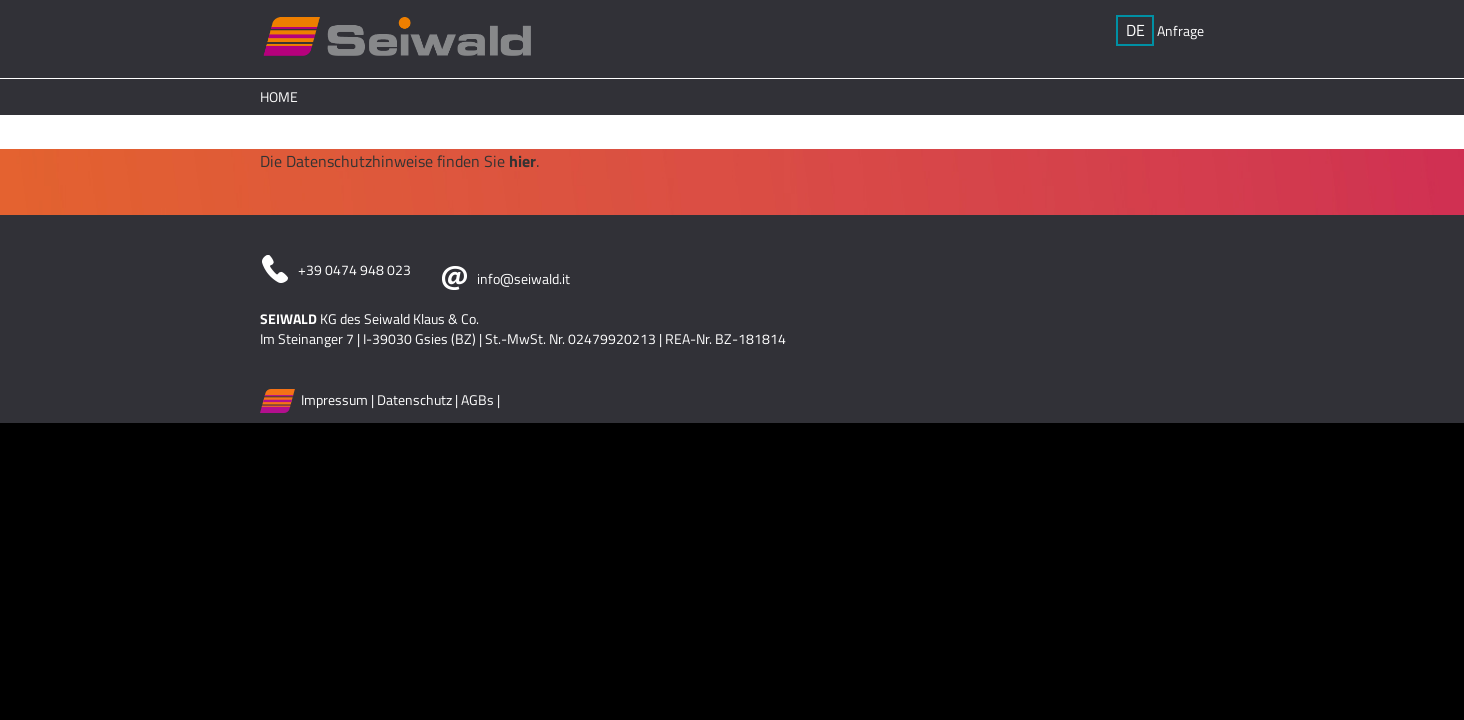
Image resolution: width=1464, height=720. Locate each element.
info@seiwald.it (523, 278)
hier (522, 161)
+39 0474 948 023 (354, 269)
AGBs (477, 398)
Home (279, 96)
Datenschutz (414, 398)
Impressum (334, 398)
